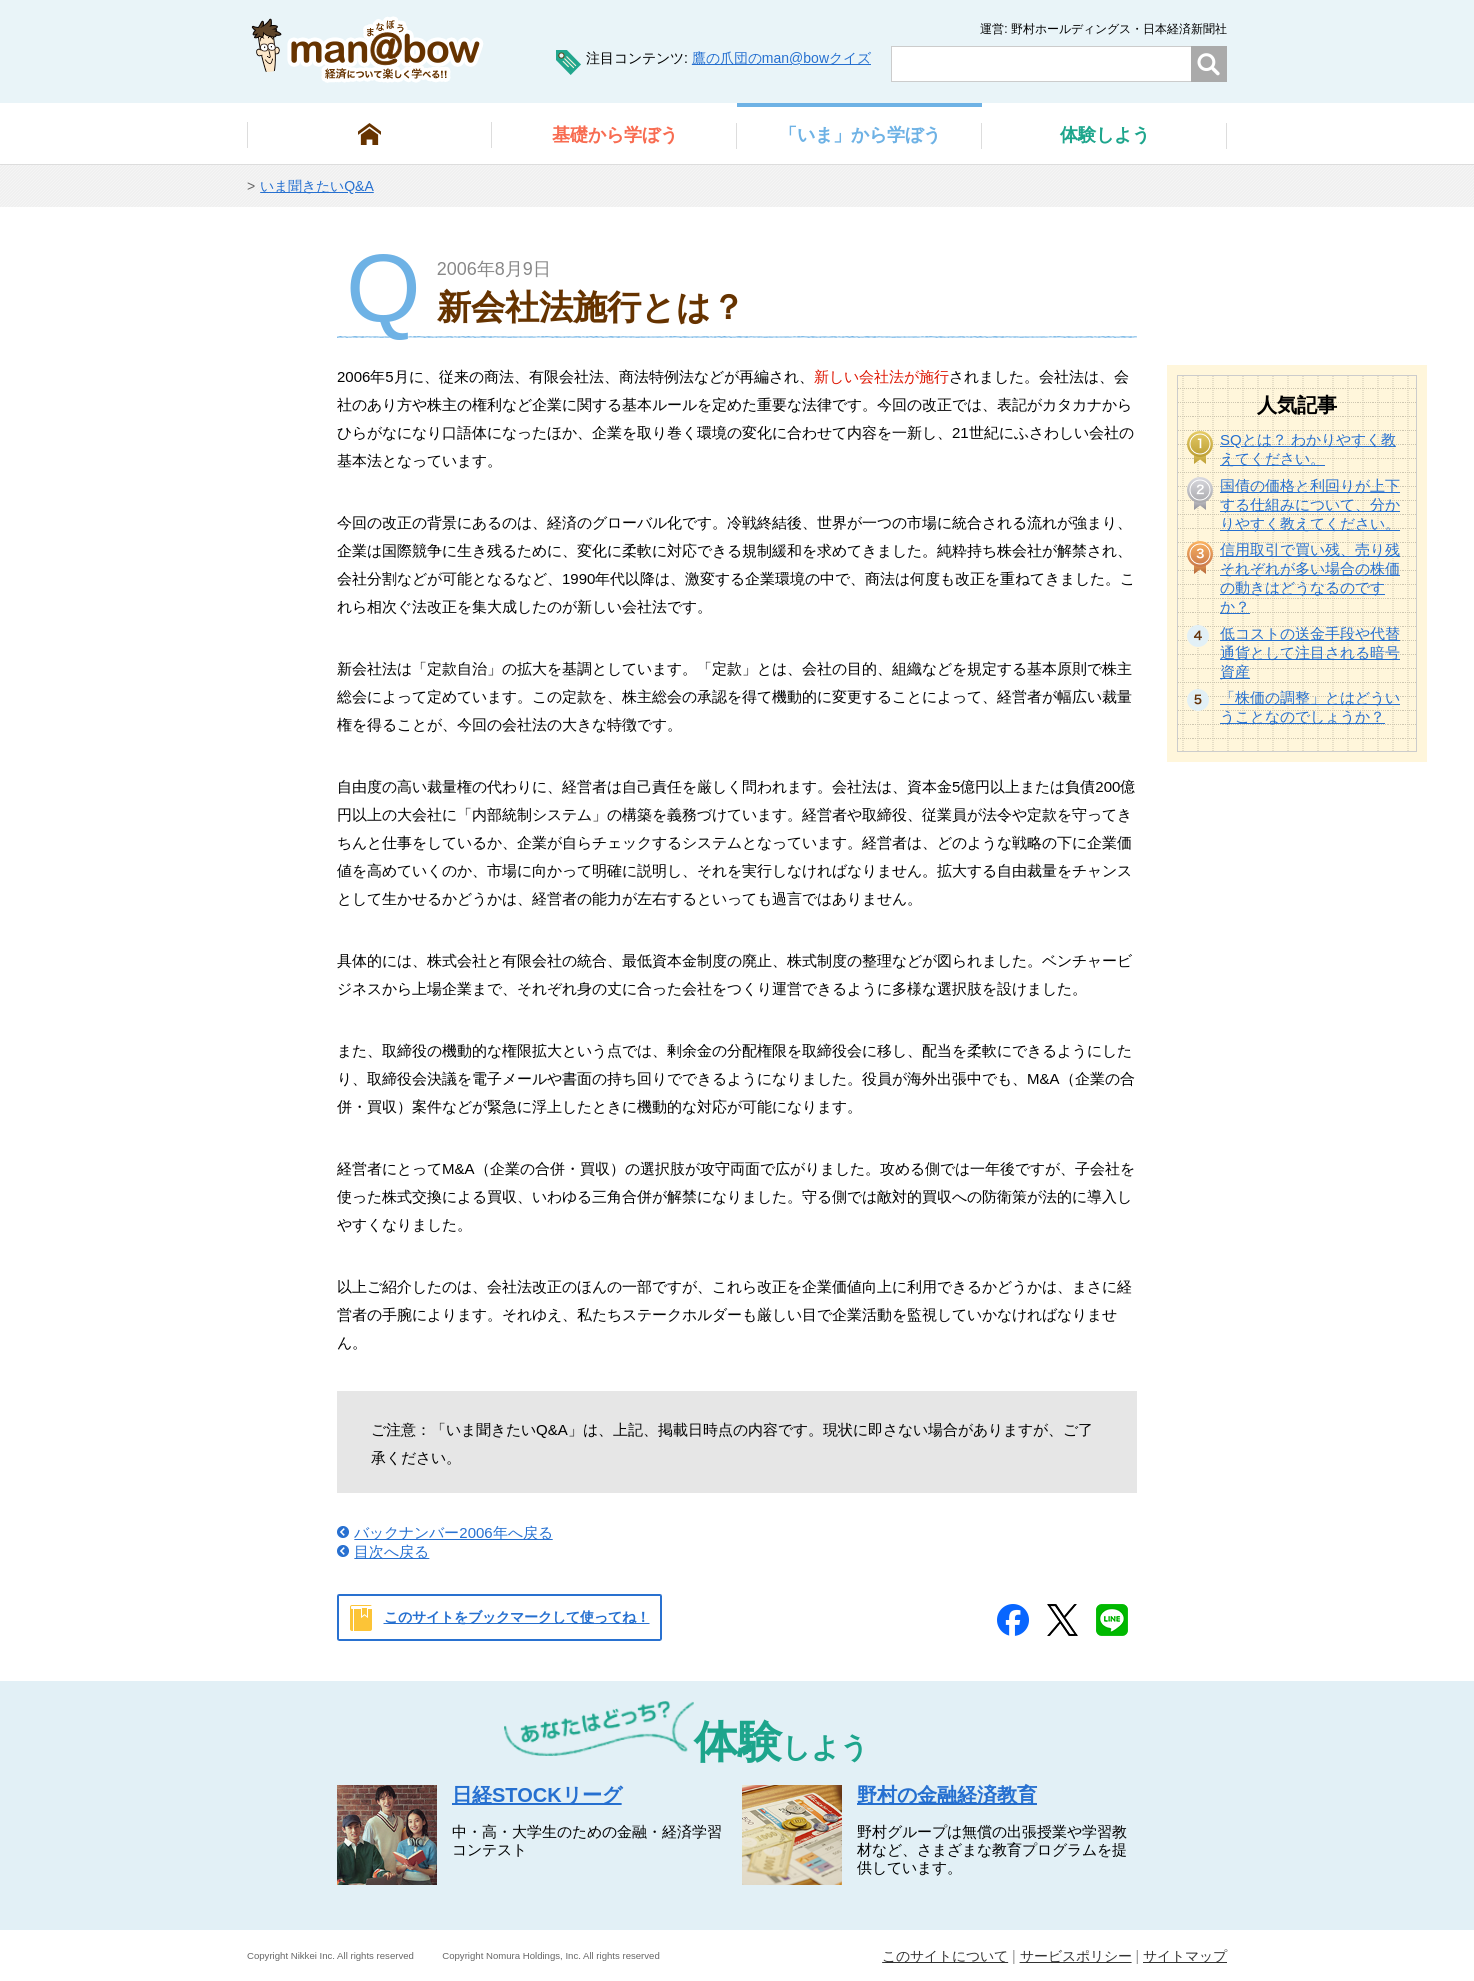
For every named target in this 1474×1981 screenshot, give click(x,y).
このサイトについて (945, 1956)
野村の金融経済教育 (947, 1795)
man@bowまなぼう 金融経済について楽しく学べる (367, 49)
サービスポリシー (1076, 1956)
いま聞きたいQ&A (317, 186)
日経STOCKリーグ (537, 1795)
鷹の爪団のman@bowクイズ (781, 58)
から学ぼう (615, 135)
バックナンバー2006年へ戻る (453, 1532)
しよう (1105, 135)
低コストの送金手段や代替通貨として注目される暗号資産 (1310, 652)
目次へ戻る (391, 1551)
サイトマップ (1185, 1956)
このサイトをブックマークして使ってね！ (517, 1617)
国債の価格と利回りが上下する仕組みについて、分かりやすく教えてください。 (1310, 504)
